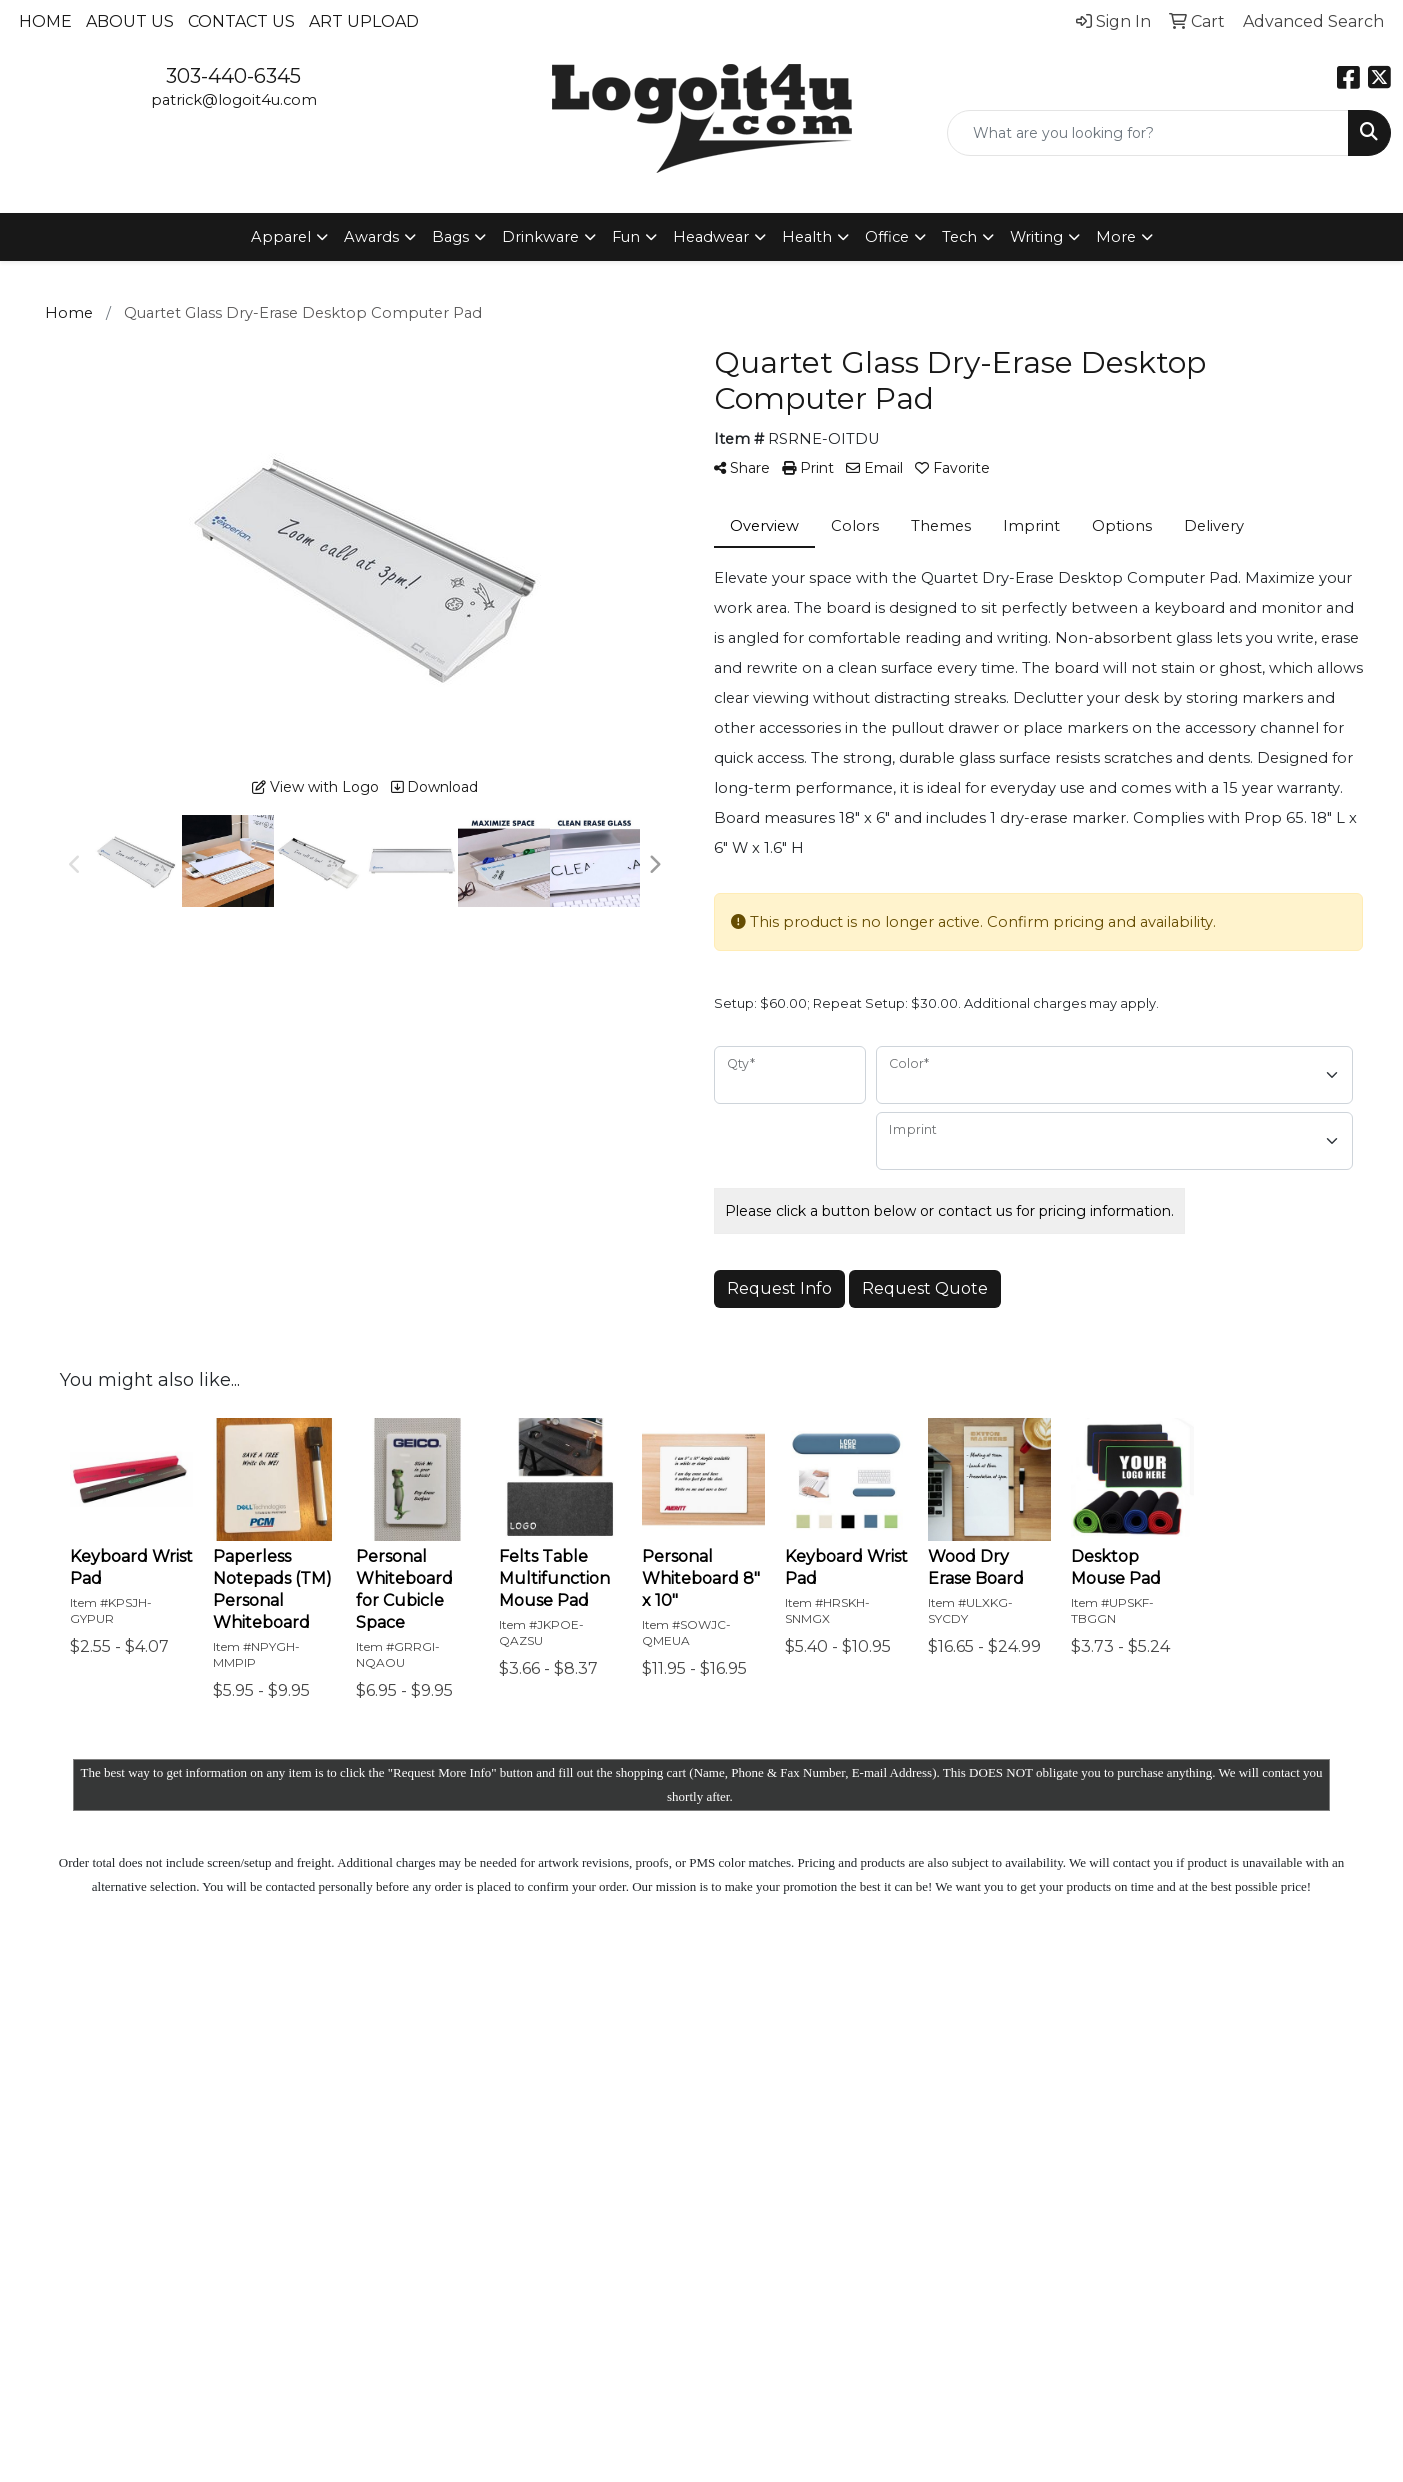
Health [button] (807, 237)
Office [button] (887, 237)
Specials (532, 2162)
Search (660, 2026)
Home (45, 21)
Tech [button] (959, 237)
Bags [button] (450, 237)
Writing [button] (1036, 237)
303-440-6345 (233, 76)
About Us (130, 21)
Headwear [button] (711, 237)
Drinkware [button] (540, 237)
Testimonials (680, 2110)
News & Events (531, 2122)
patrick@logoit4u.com (234, 100)
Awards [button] (371, 237)
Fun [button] (626, 237)
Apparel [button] (281, 237)
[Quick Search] (1148, 133)
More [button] (1116, 237)
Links (654, 2138)
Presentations (686, 2082)
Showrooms (680, 2054)
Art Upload (364, 21)
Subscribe (1082, 2208)
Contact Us (241, 21)
